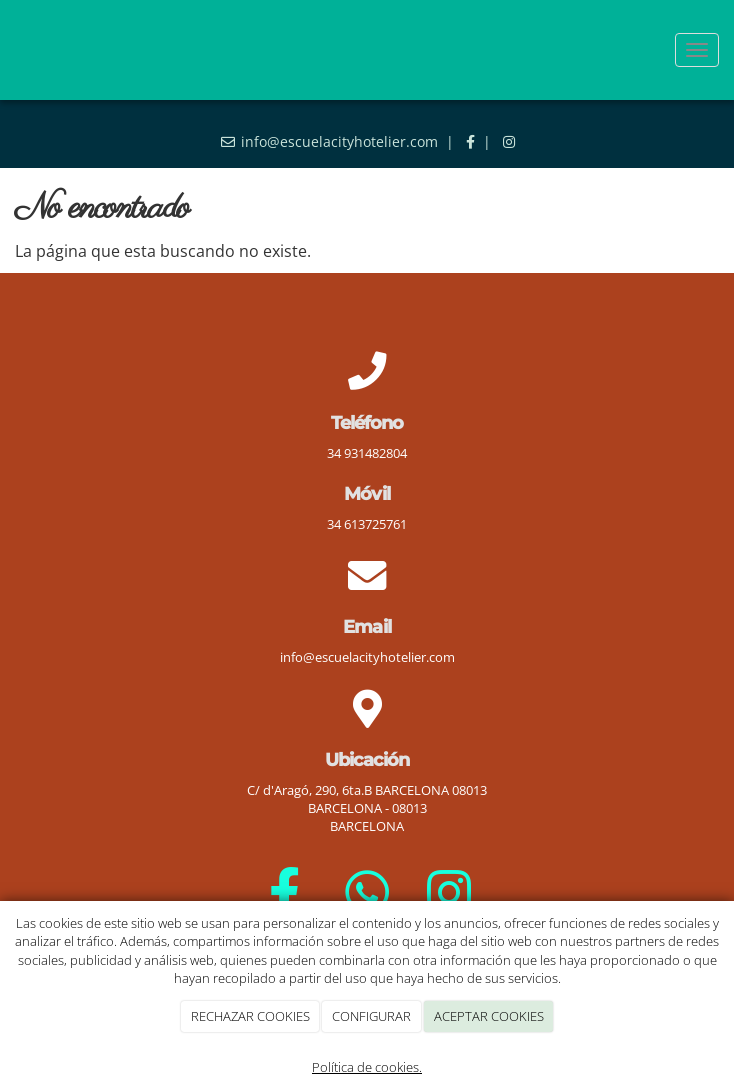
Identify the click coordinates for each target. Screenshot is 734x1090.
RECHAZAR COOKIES (250, 1016)
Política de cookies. (367, 1067)
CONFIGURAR (371, 1016)
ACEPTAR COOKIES (489, 1016)
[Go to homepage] (10, 50)
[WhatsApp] (367, 892)
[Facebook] (284, 892)
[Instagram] (449, 892)
